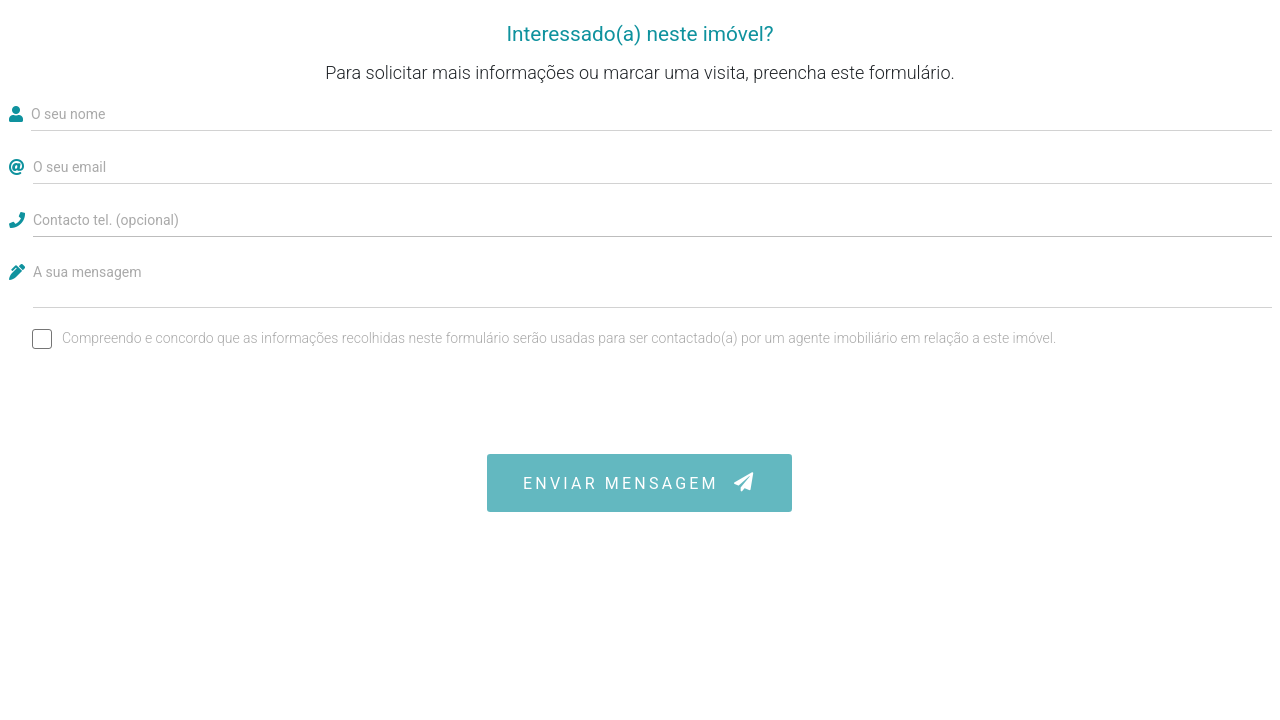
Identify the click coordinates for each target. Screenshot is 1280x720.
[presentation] (640, 402)
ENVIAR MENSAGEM (639, 482)
